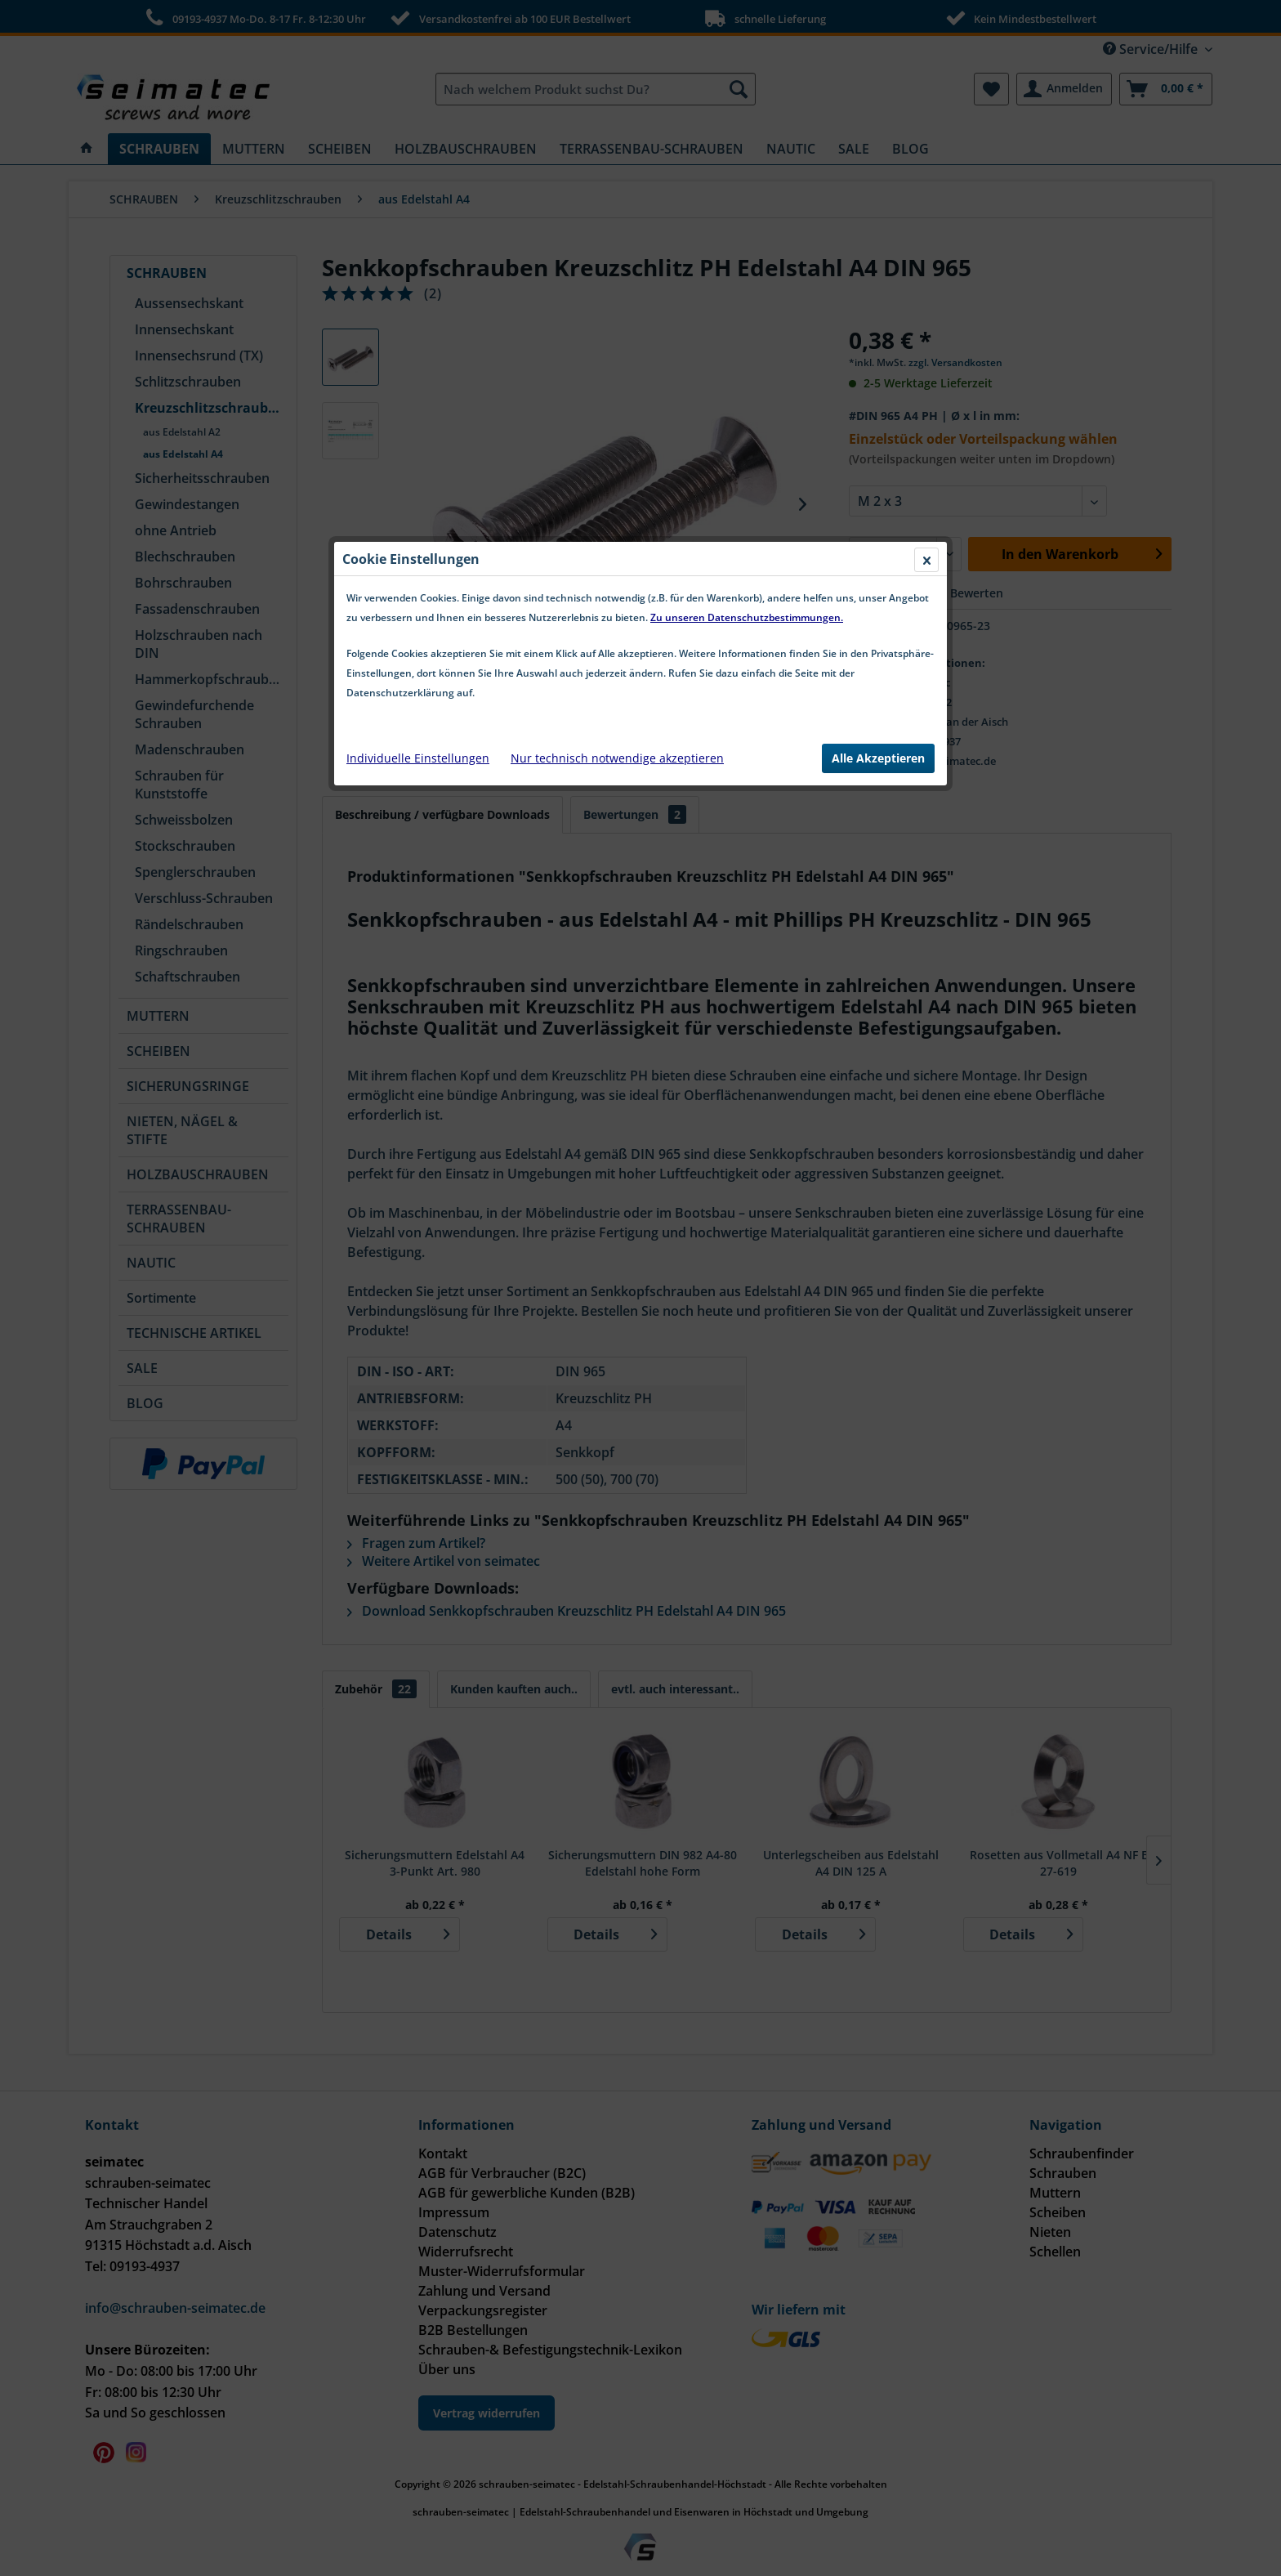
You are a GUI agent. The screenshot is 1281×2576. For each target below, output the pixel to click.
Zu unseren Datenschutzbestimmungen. (746, 248)
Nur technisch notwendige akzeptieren (617, 388)
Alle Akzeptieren (878, 388)
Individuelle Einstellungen (417, 388)
